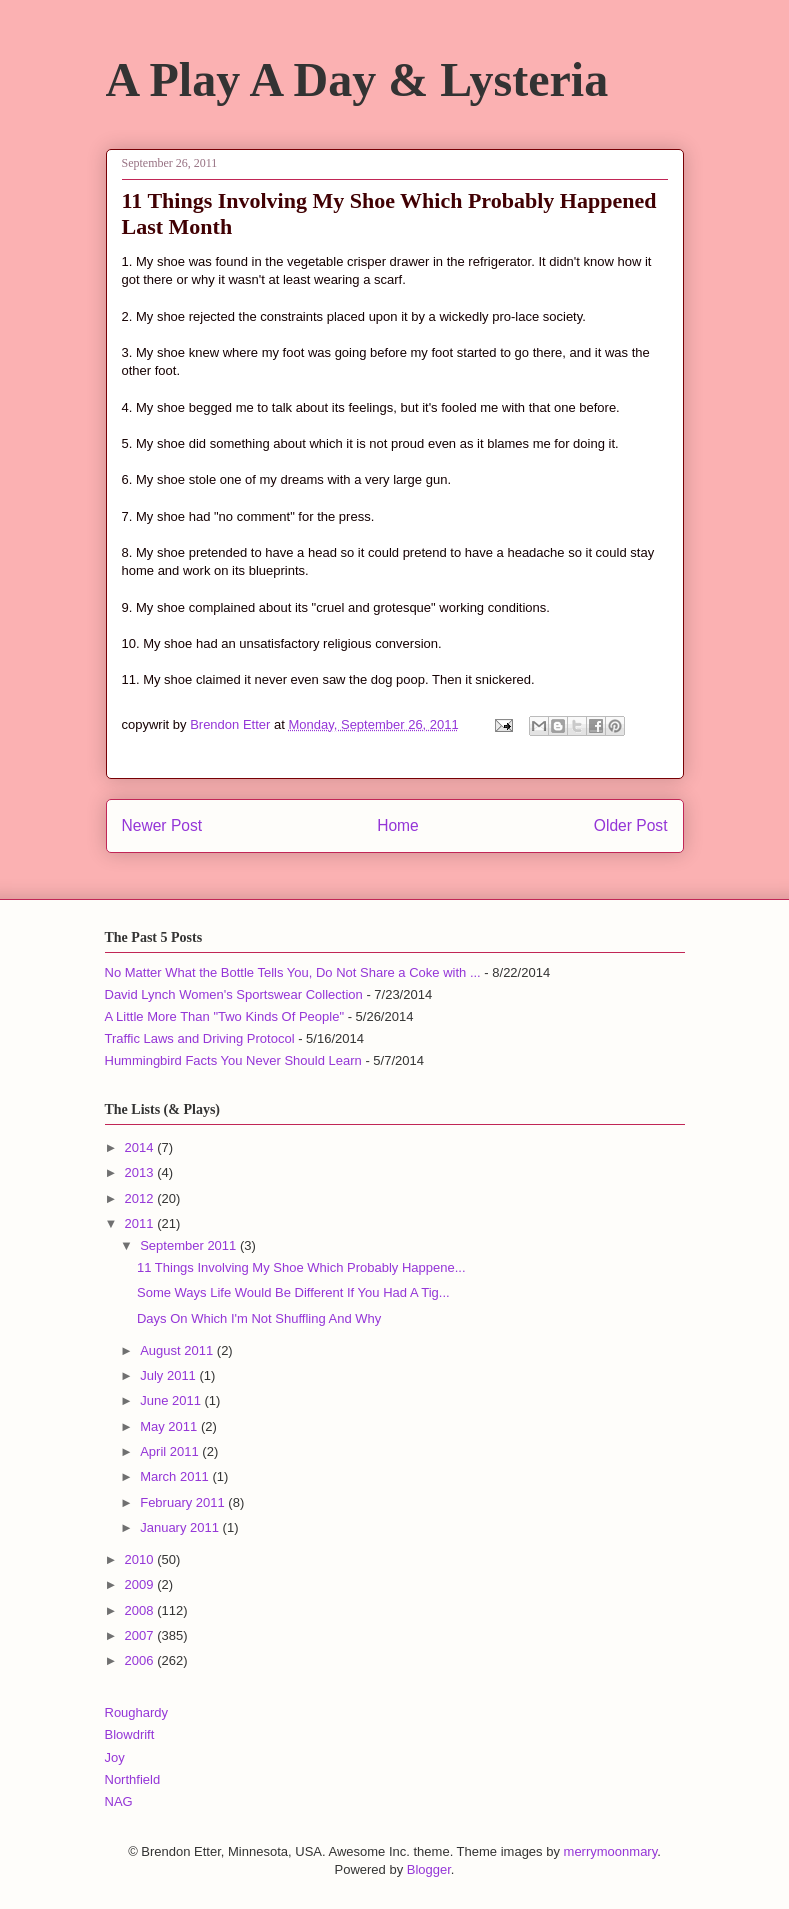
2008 (141, 1610)
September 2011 (190, 1245)
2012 (141, 1198)
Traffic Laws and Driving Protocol (200, 1038)
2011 (141, 1223)
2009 (141, 1584)
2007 (141, 1635)
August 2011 (178, 1350)
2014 (141, 1147)
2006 (141, 1660)
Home (398, 825)
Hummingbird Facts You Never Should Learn (233, 1060)
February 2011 (184, 1502)
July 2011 (169, 1375)
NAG (119, 1801)
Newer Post (162, 825)
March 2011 (176, 1476)
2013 (141, 1172)
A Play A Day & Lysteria (357, 79)
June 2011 (172, 1400)
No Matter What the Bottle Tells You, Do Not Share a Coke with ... (293, 972)
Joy (115, 1757)
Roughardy (137, 1712)
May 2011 (170, 1426)
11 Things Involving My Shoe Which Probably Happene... (301, 1267)
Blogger (429, 1869)
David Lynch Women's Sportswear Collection (234, 994)
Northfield (133, 1779)
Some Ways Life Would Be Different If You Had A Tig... (293, 1292)
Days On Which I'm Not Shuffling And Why (259, 1318)
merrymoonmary (611, 1851)
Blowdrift (130, 1734)
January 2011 (181, 1527)
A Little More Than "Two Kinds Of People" (225, 1016)
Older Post (631, 825)
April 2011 (171, 1451)
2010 (141, 1559)
